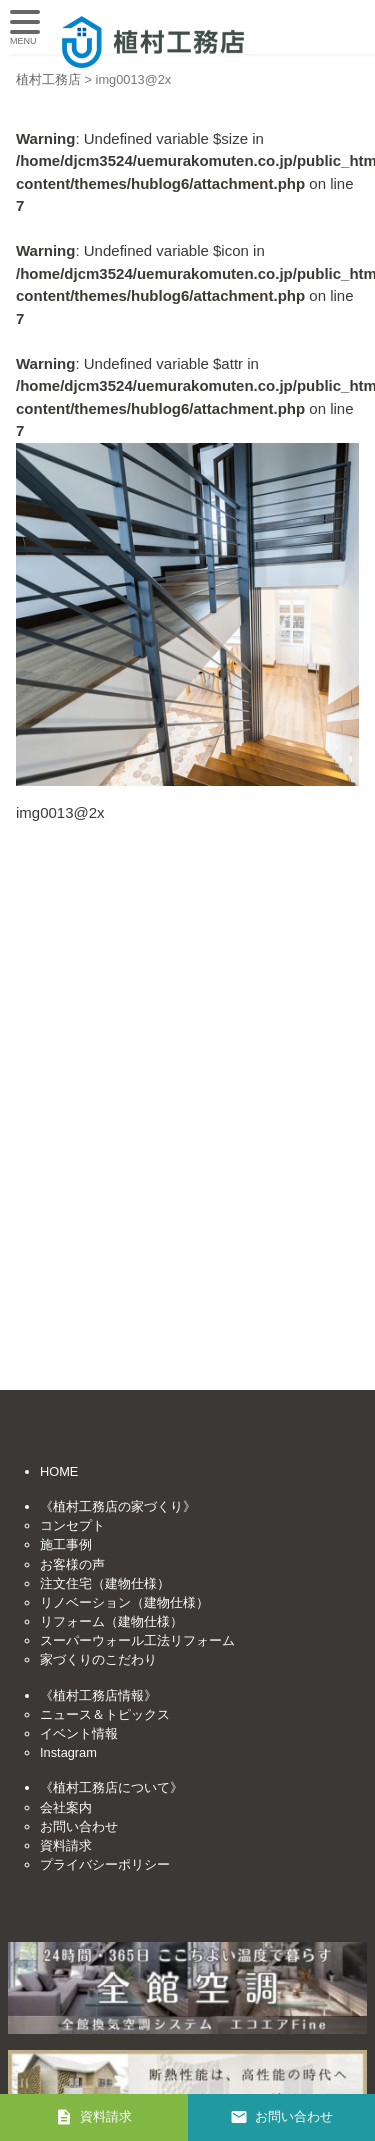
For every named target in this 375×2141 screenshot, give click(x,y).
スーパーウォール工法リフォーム (137, 1640)
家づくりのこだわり (98, 1659)
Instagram (68, 1752)
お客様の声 (72, 1564)
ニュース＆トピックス (105, 1714)
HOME (59, 1471)
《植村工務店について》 (111, 1787)
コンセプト (72, 1525)
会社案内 (66, 1807)
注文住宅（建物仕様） (105, 1583)
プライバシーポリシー (105, 1864)
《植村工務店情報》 (98, 1695)
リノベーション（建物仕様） (124, 1602)
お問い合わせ (79, 1826)
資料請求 (66, 1845)
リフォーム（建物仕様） (111, 1621)
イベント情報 (79, 1733)
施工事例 (66, 1544)
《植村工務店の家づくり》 (118, 1506)
